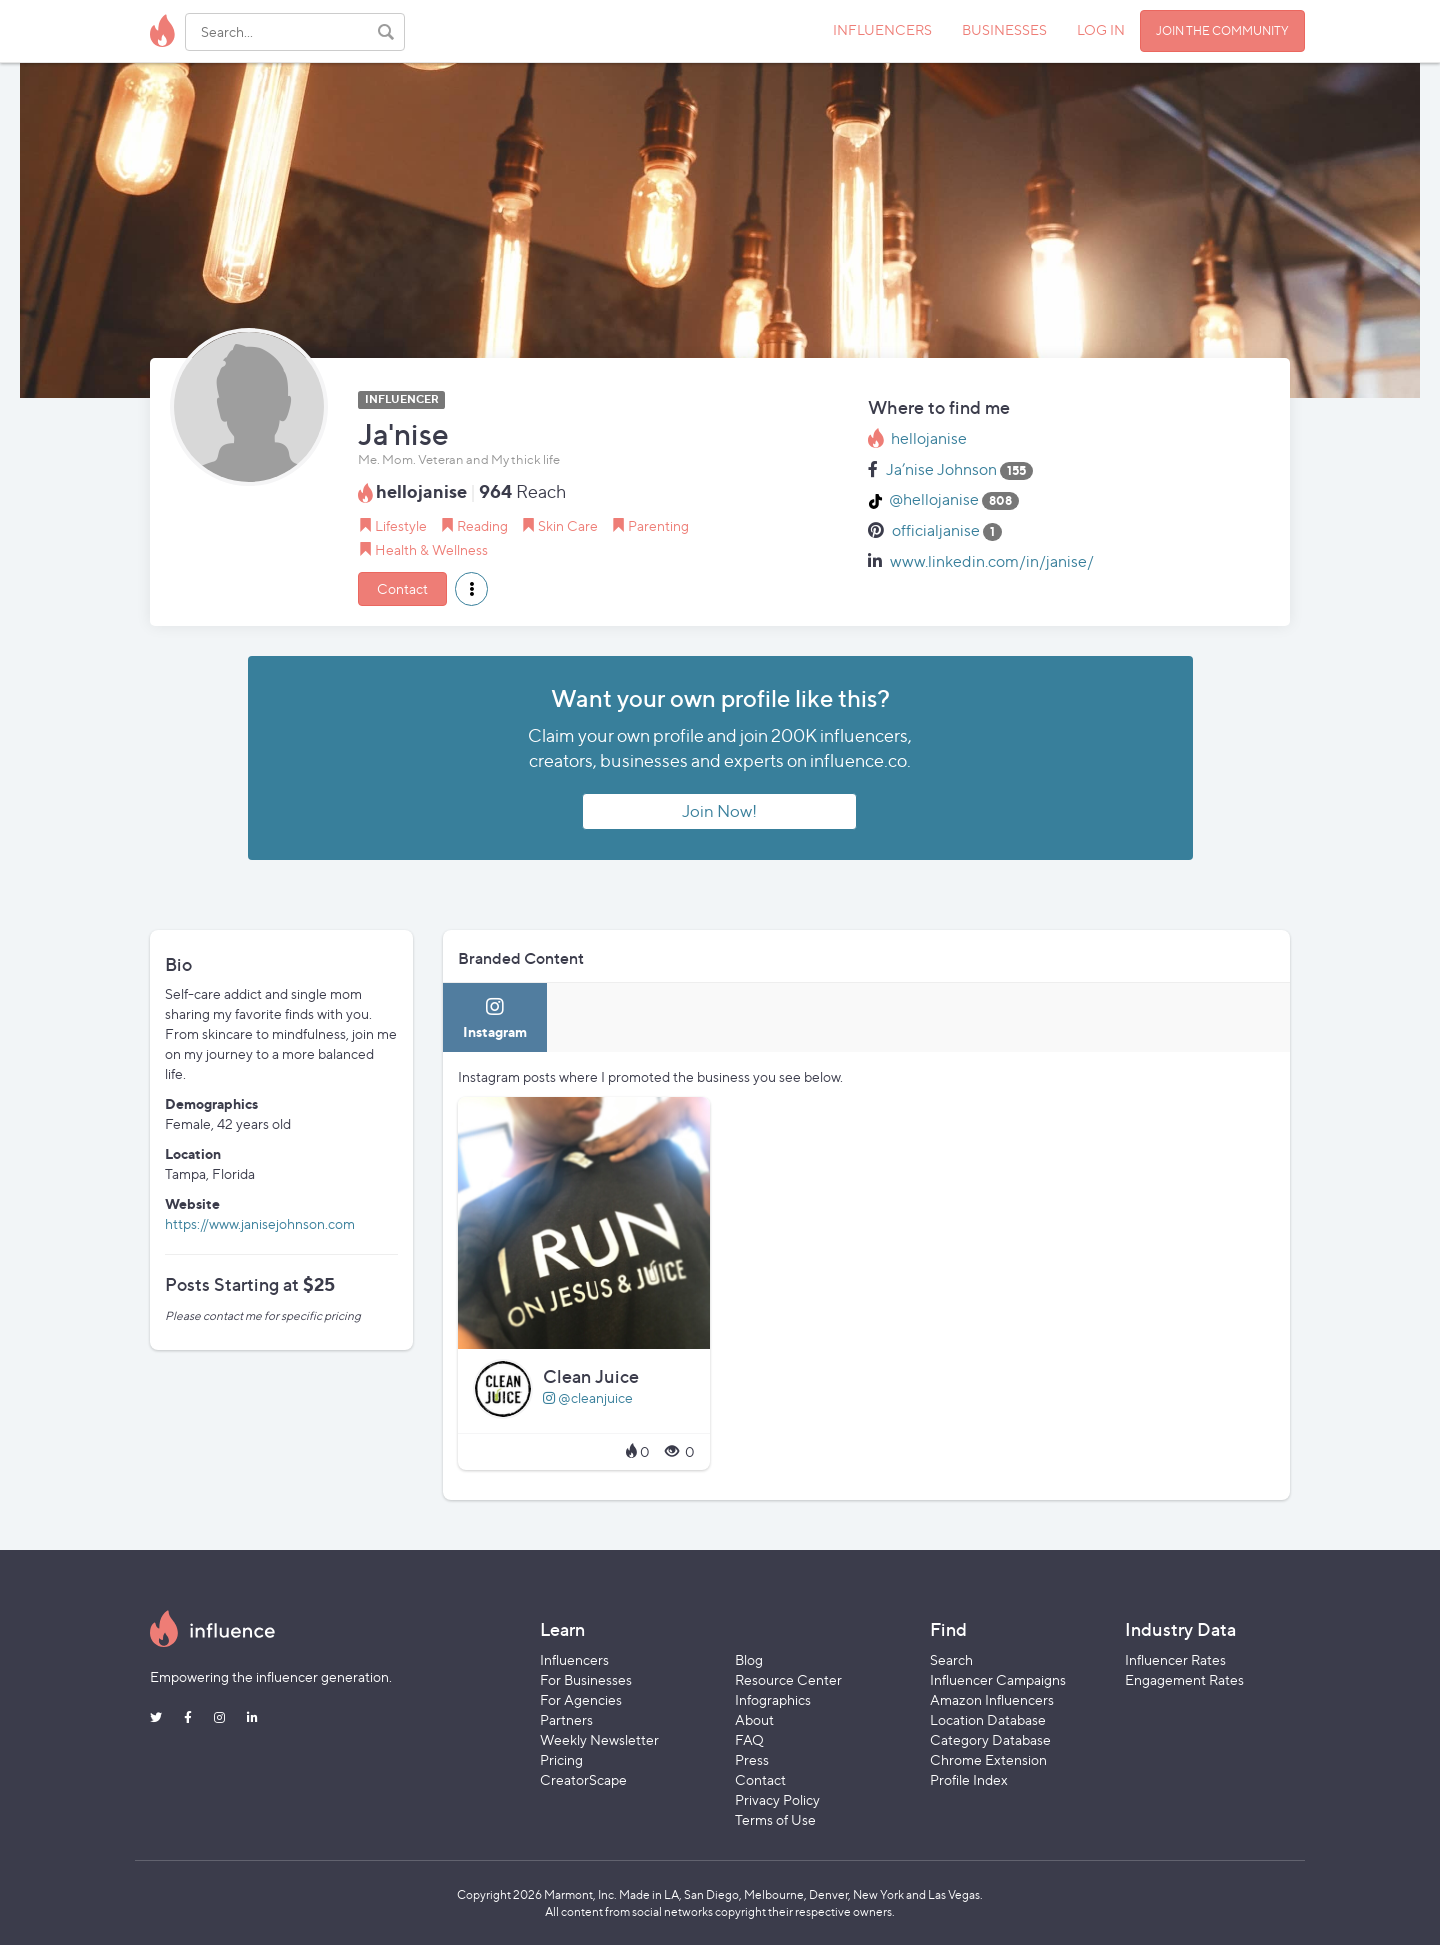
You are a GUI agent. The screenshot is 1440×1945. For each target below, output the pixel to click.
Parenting (658, 525)
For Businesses (586, 1679)
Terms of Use (775, 1819)
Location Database (988, 1719)
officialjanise (936, 530)
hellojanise (929, 438)
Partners (566, 1719)
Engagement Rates (1184, 1679)
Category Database (990, 1739)
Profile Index (969, 1779)
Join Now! (719, 811)
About (754, 1719)
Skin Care (568, 525)
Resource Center (788, 1679)
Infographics (773, 1699)
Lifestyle (401, 525)
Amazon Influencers (992, 1699)
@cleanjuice (588, 1397)
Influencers (574, 1659)
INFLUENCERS (882, 29)
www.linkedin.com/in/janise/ (992, 561)
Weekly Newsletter (599, 1739)
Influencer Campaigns (998, 1679)
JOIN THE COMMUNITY (1222, 30)
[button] (471, 589)
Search (951, 1659)
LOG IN (1101, 29)
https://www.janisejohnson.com (260, 1223)
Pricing (561, 1759)
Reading (482, 525)
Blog (749, 1659)
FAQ (749, 1739)
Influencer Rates (1175, 1659)
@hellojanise (934, 499)
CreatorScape (583, 1779)
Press (752, 1759)
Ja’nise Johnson (941, 469)
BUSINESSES (1004, 29)
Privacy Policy (777, 1799)
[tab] (495, 1017)
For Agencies (581, 1699)
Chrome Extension (988, 1759)
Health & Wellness (431, 549)
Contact (402, 588)
